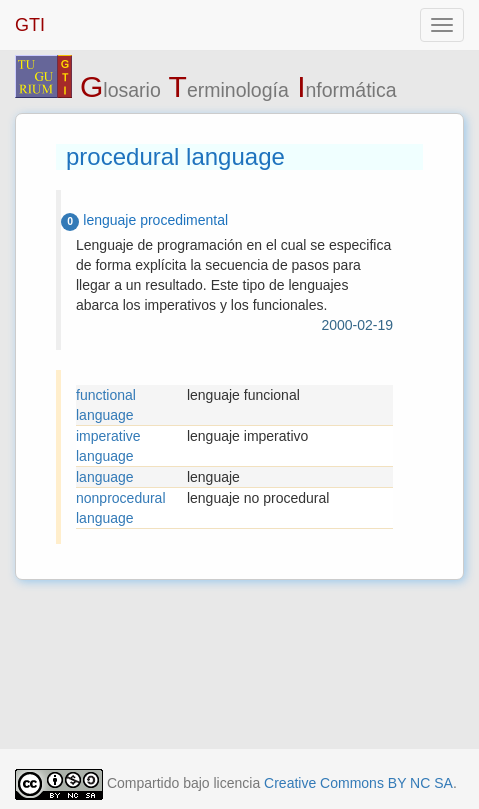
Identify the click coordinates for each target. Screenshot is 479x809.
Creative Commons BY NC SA (358, 783)
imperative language (108, 446)
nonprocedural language (121, 508)
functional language (106, 405)
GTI (30, 25)
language (105, 477)
